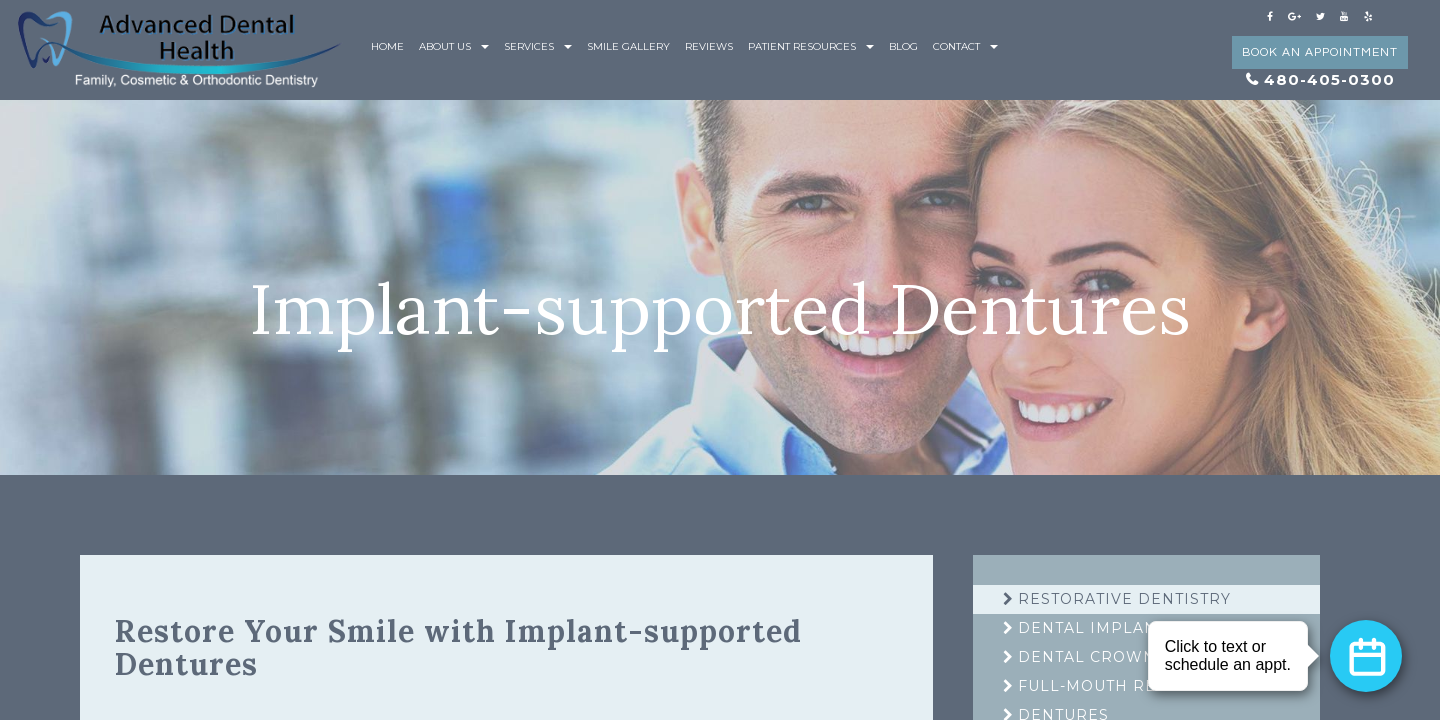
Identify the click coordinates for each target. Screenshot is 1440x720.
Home (387, 46)
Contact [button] (965, 46)
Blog (903, 46)
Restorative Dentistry (1124, 599)
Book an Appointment (1320, 52)
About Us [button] (454, 46)
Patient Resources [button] (811, 46)
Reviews (709, 46)
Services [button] (538, 46)
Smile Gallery (628, 46)
